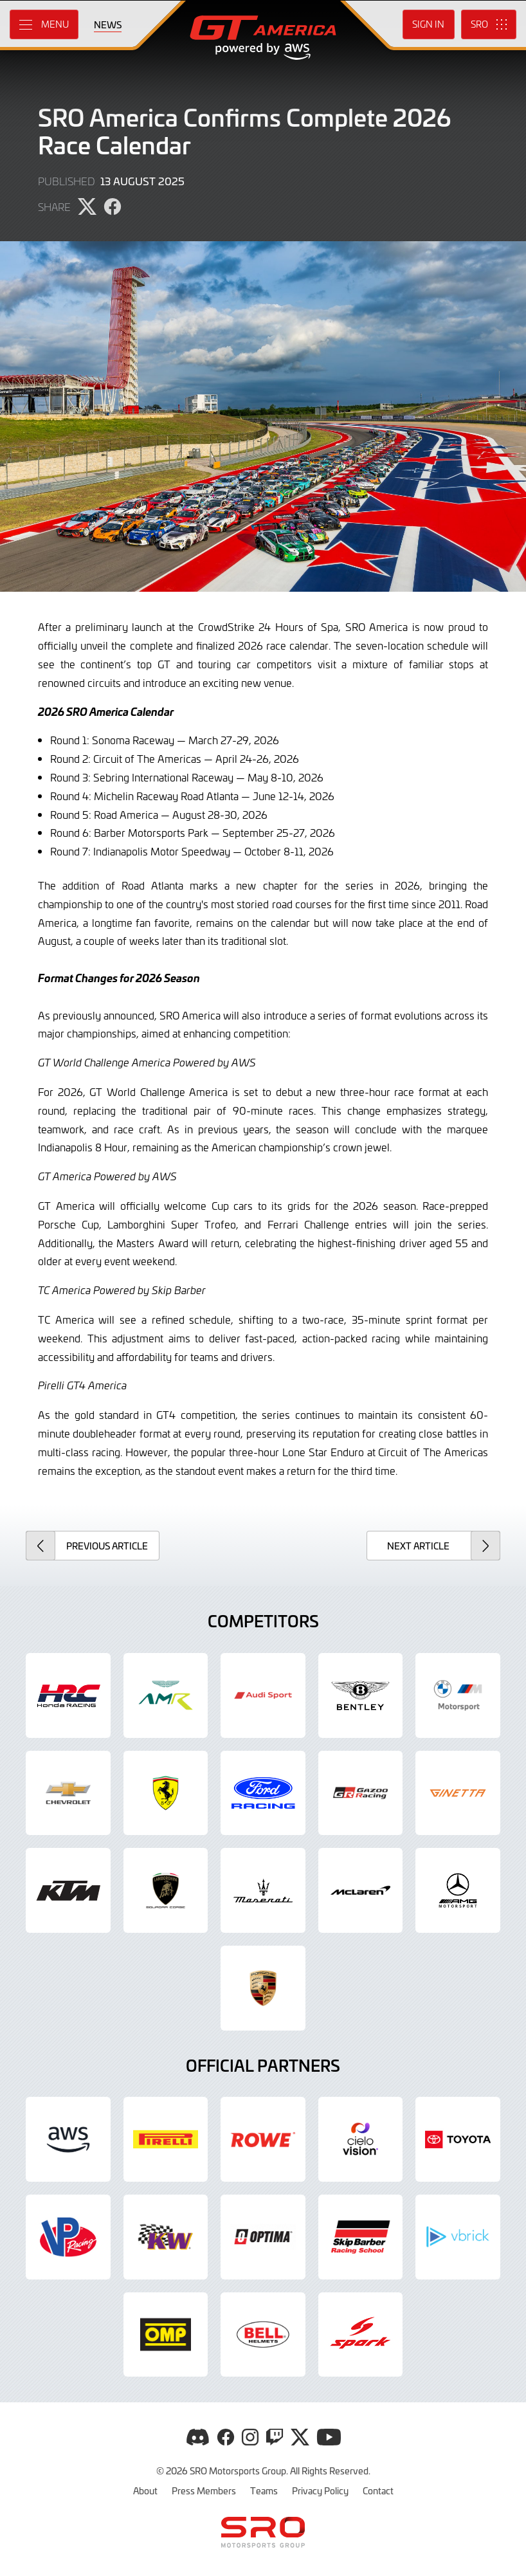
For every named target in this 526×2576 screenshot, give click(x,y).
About (145, 2490)
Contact (378, 2490)
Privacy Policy (320, 2490)
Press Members (204, 2490)
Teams (264, 2490)
